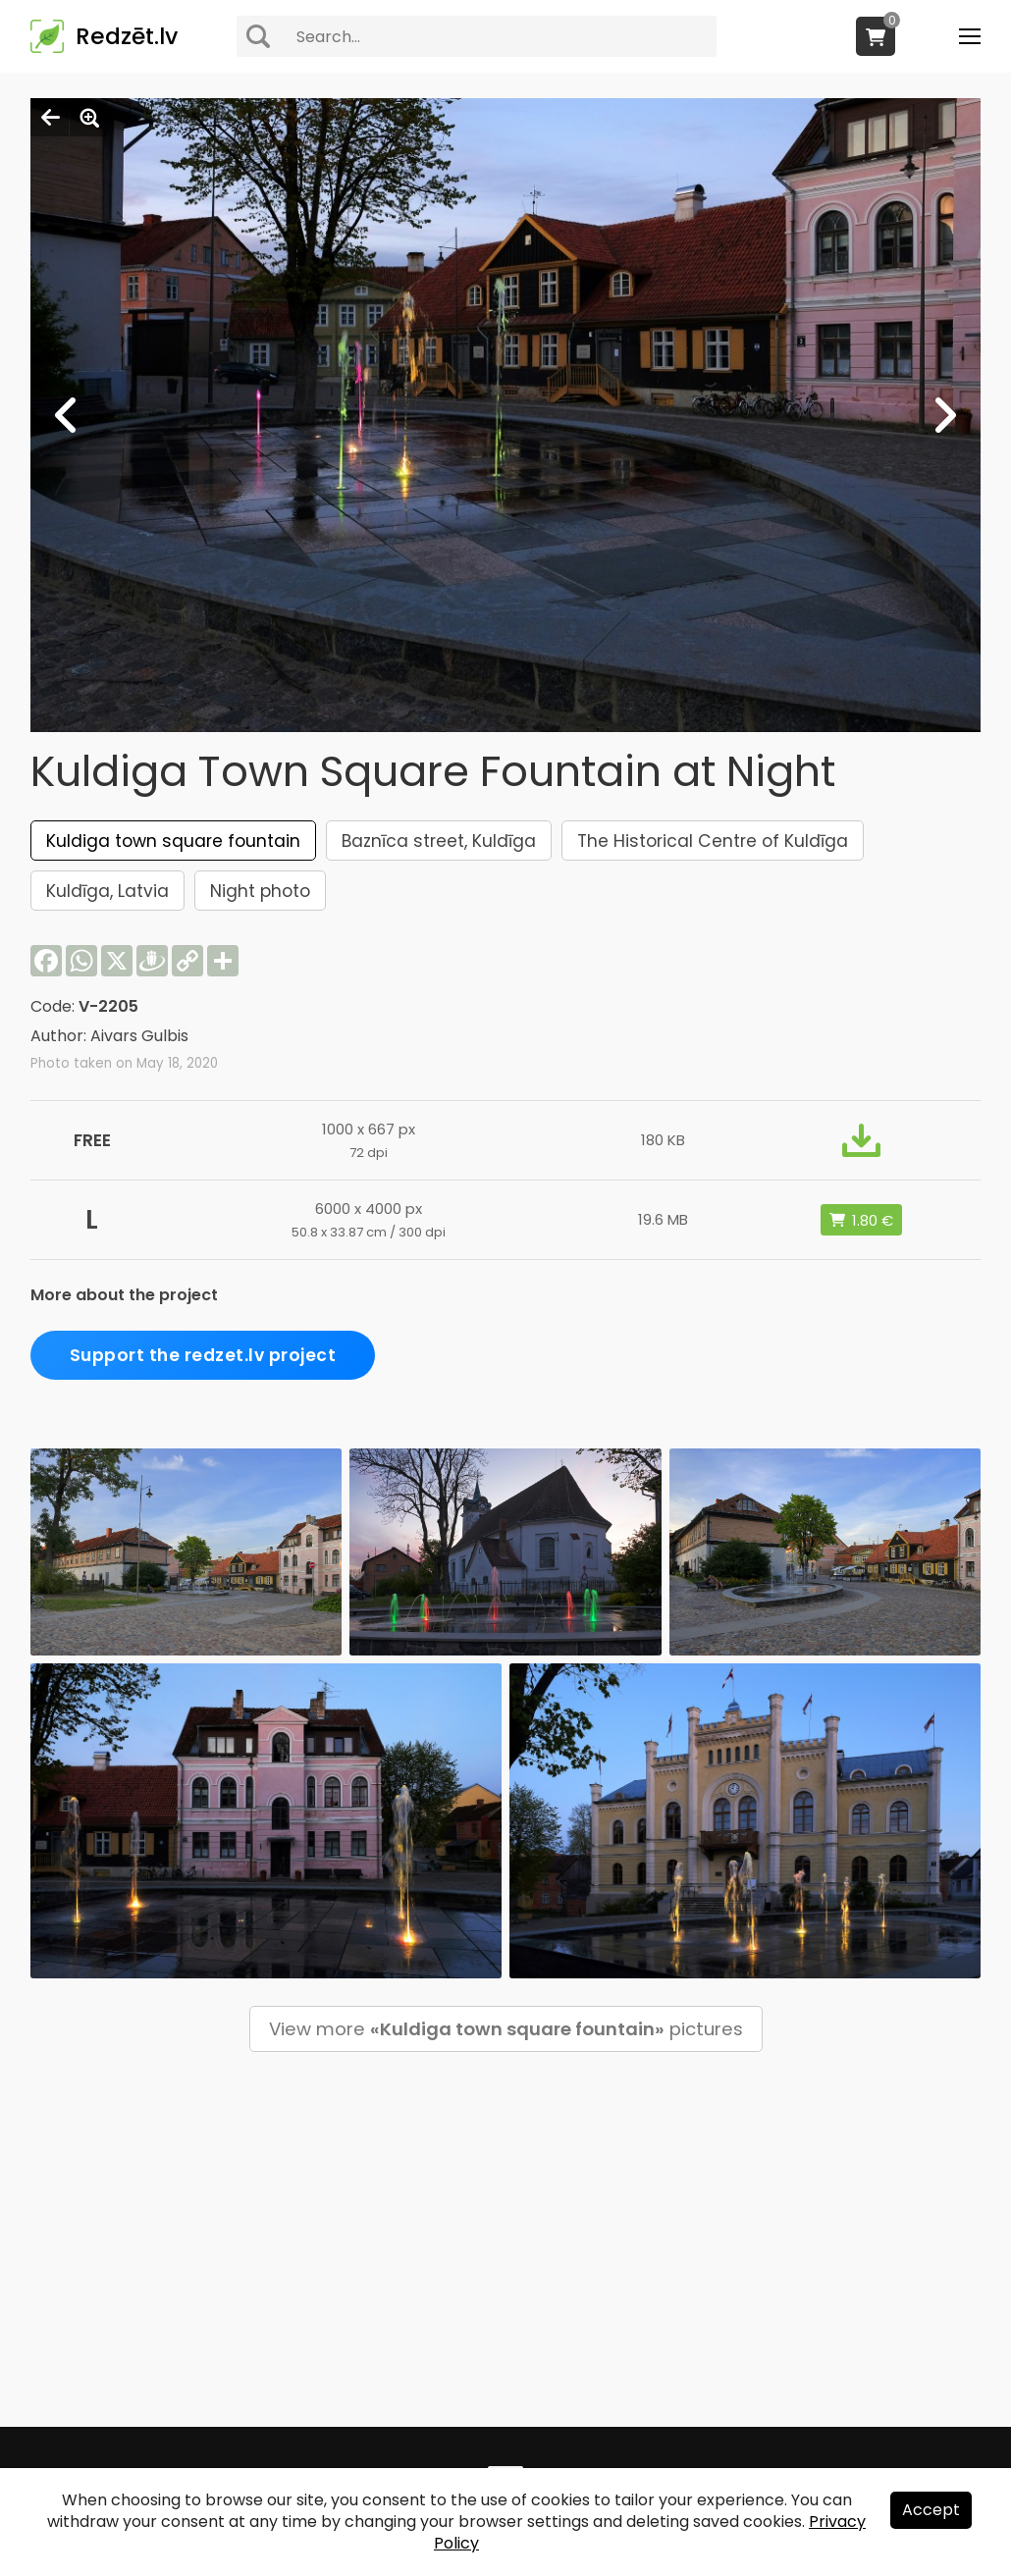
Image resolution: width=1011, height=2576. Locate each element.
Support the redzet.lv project (203, 1355)
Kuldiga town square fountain (173, 841)
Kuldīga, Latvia (107, 891)
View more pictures (506, 2029)
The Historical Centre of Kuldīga (712, 841)
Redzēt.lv (127, 36)
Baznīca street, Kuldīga (439, 841)
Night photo (260, 891)
